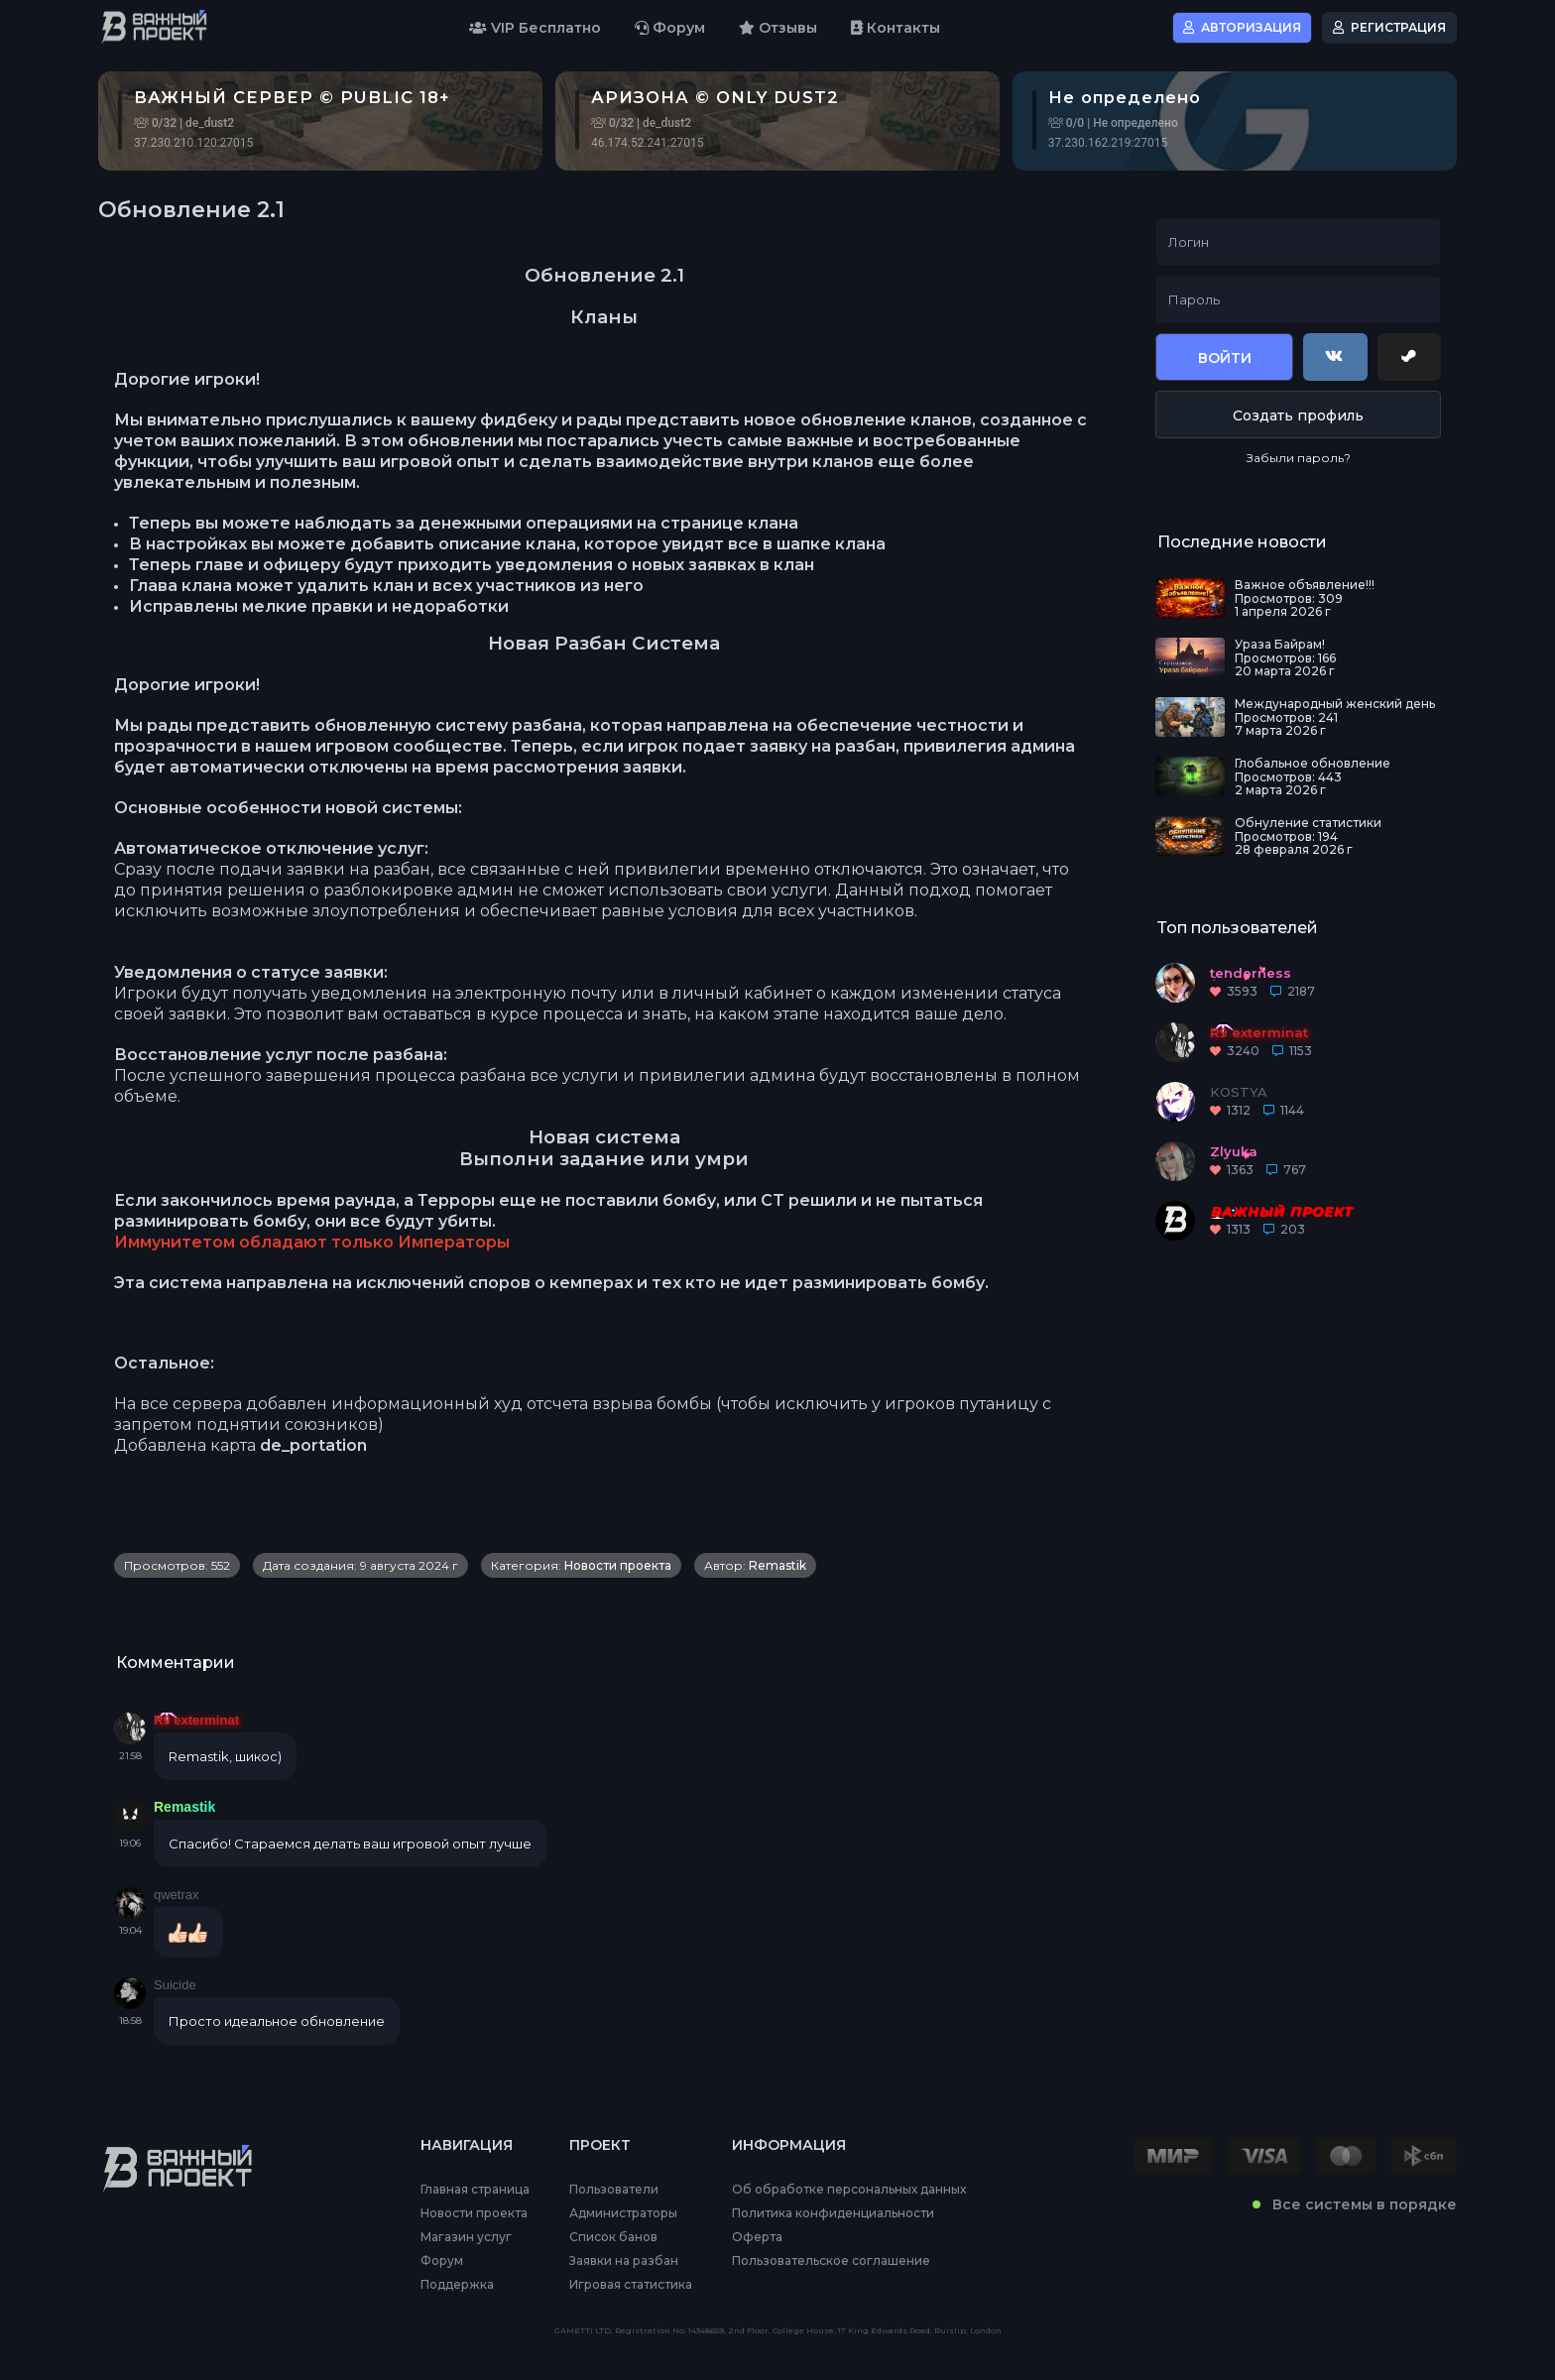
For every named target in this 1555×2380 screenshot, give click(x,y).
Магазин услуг (466, 2237)
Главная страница (475, 2190)
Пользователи (613, 2190)
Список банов (613, 2237)
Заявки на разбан (623, 2261)
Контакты (895, 28)
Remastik (777, 1565)
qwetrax (176, 1894)
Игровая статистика (630, 2285)
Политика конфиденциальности (833, 2213)
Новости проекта (617, 1565)
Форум (670, 28)
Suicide (175, 1984)
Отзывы (778, 28)
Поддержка (457, 2285)
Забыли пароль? (1299, 457)
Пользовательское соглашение (831, 2261)
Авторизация (1242, 27)
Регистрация (1389, 27)
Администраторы (623, 2213)
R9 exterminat (196, 1720)
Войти (1225, 358)
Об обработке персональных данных (849, 2190)
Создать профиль (1298, 415)
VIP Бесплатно (535, 28)
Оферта (757, 2237)
